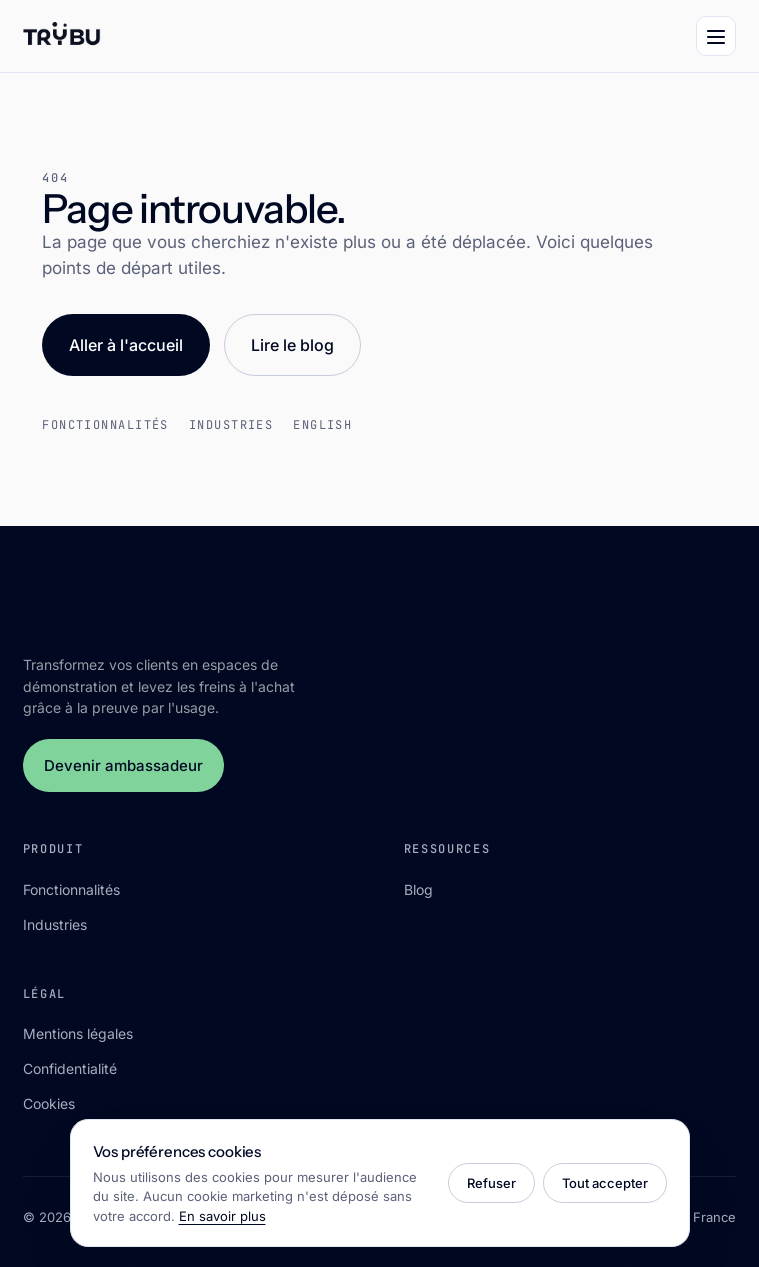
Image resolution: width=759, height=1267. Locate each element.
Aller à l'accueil (126, 345)
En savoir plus (222, 1216)
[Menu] (716, 36)
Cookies (49, 1103)
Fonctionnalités (105, 425)
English (322, 425)
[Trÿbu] (62, 36)
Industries (231, 425)
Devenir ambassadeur (123, 765)
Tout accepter (605, 1183)
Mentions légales (78, 1033)
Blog (418, 889)
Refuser (491, 1183)
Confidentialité (70, 1068)
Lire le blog (292, 345)
